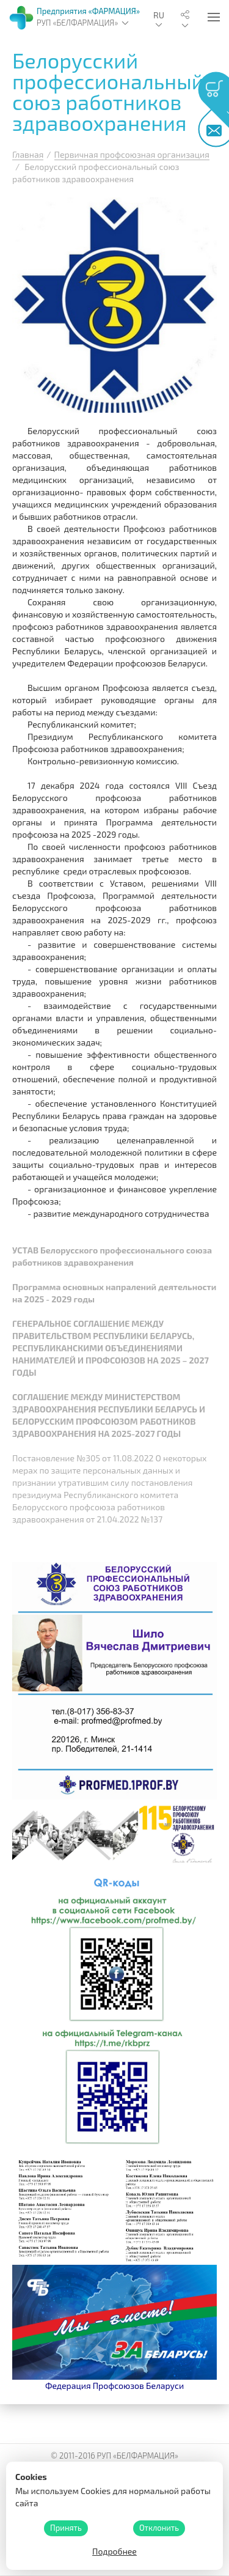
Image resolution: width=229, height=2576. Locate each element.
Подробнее (114, 2551)
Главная (27, 154)
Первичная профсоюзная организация (131, 154)
